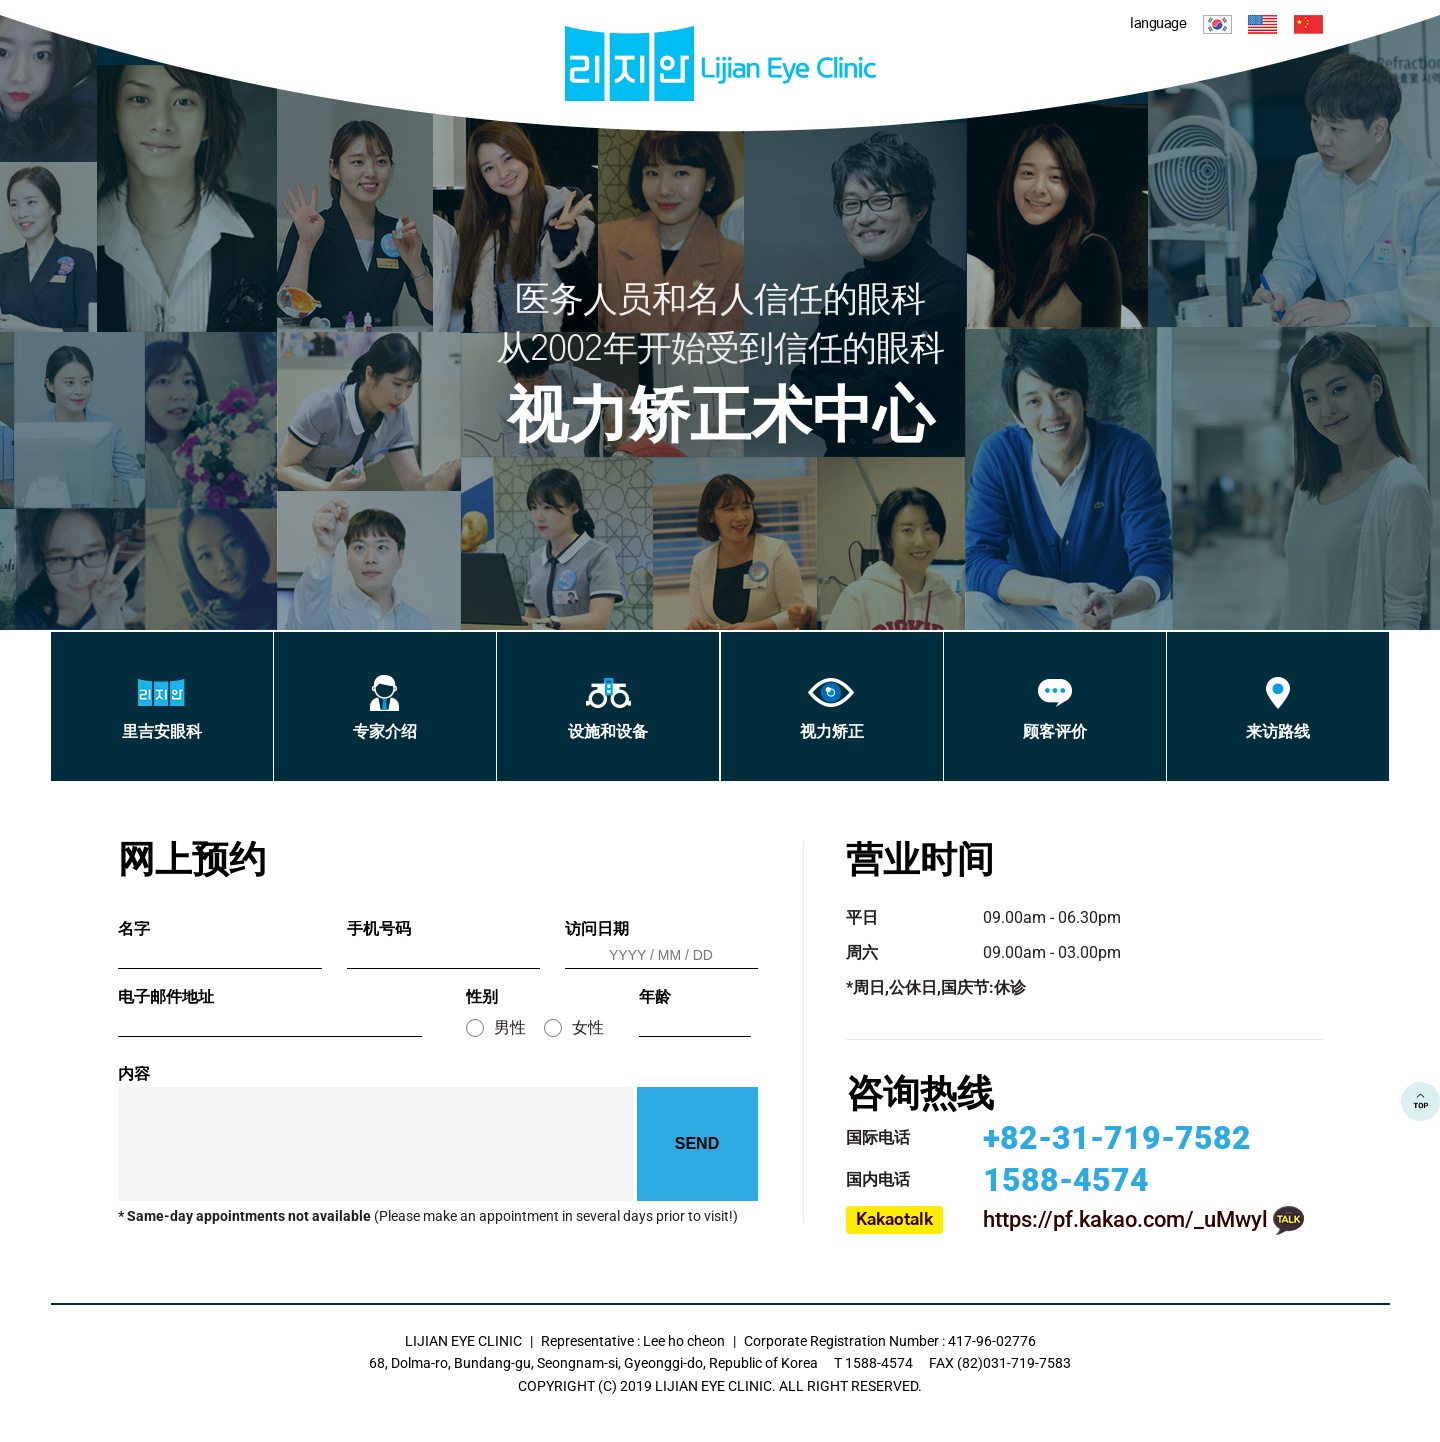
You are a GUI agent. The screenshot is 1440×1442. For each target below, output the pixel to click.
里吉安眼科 (162, 707)
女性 (588, 1028)
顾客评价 (1055, 707)
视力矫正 (832, 707)
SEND (697, 1143)
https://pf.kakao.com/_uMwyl (1125, 1219)
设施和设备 (608, 707)
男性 (510, 1028)
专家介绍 (385, 707)
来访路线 (1278, 707)
